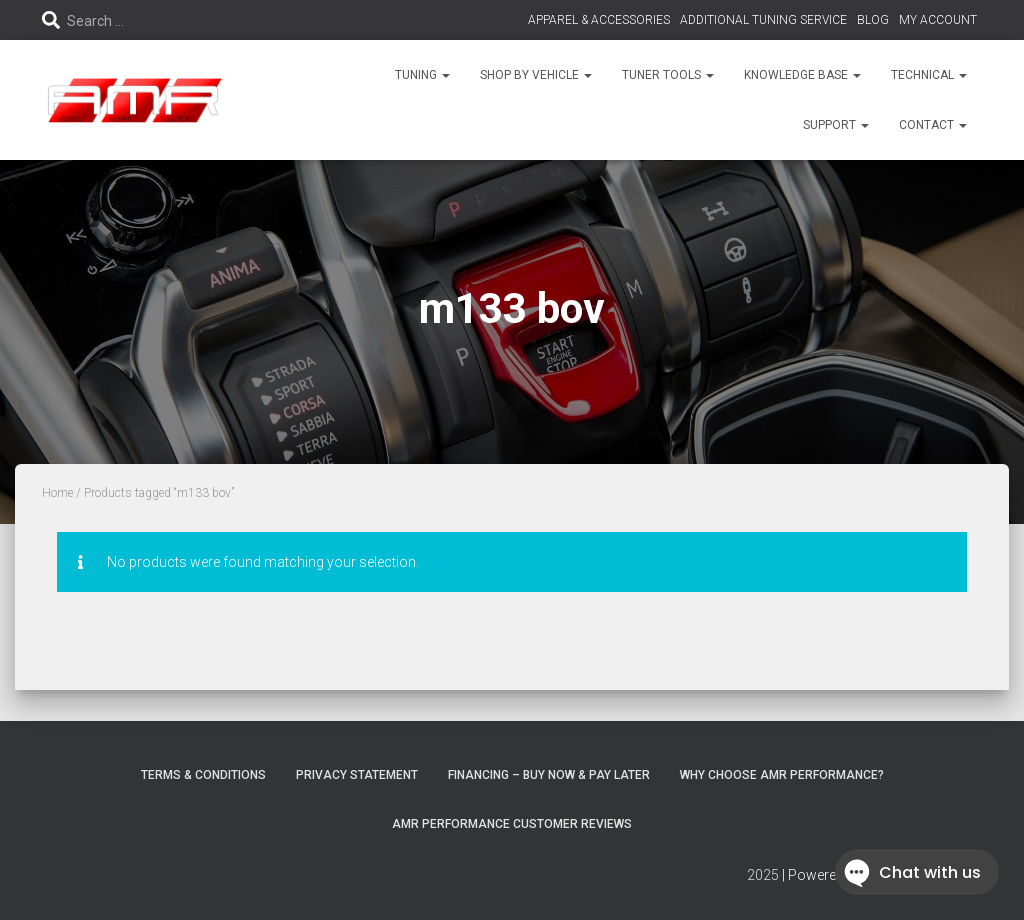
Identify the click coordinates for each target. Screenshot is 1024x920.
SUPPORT (836, 125)
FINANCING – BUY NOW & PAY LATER (549, 775)
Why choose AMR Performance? (782, 775)
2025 (763, 875)
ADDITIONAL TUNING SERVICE (763, 20)
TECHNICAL (929, 75)
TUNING (422, 75)
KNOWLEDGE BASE (802, 75)
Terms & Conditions (203, 775)
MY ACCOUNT (938, 20)
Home (57, 493)
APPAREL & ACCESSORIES (599, 20)
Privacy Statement (357, 775)
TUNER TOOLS (668, 75)
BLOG (873, 20)
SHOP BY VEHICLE (536, 75)
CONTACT (933, 125)
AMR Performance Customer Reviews (512, 824)
